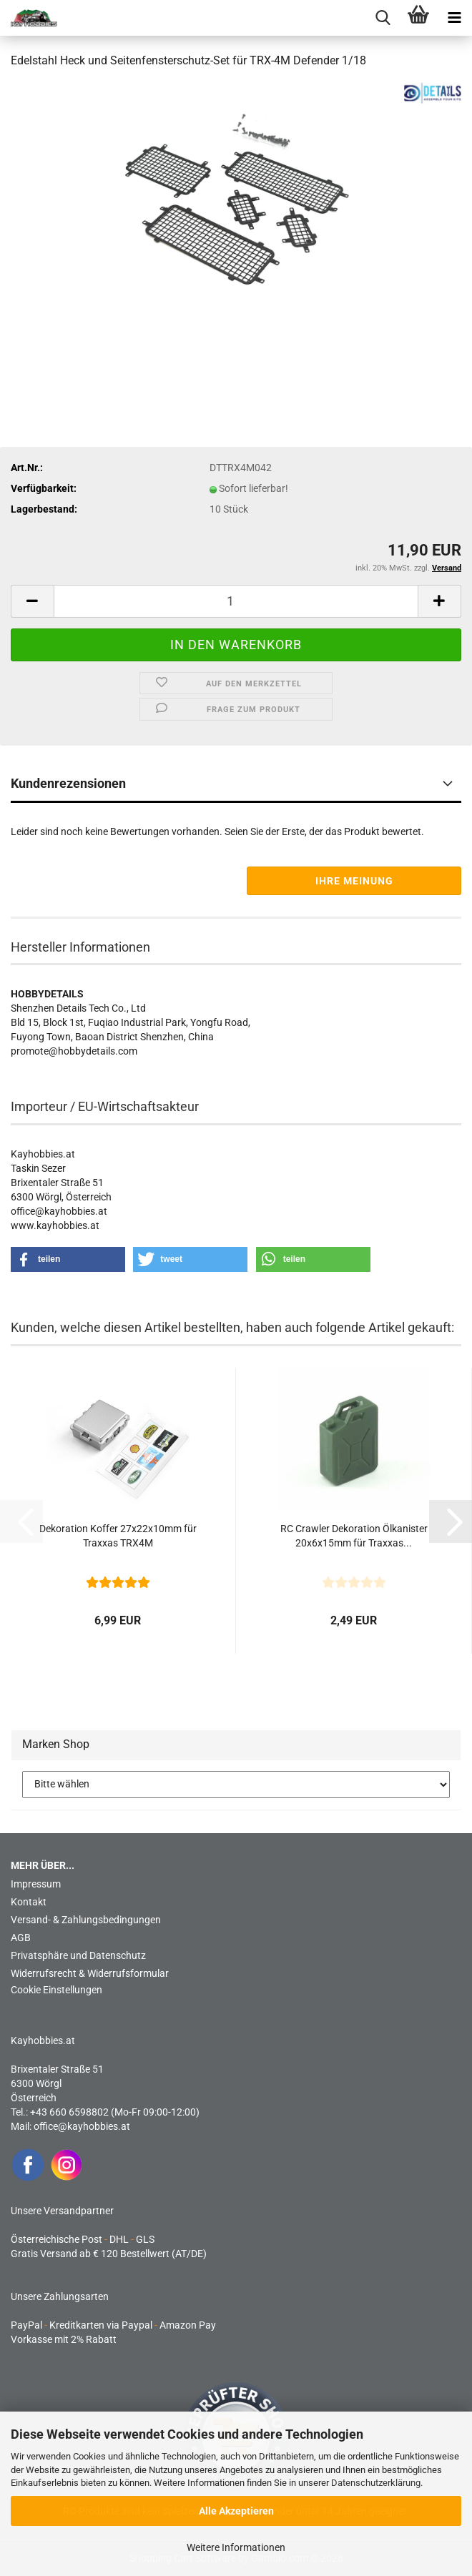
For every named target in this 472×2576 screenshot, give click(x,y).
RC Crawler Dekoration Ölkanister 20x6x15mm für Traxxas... (354, 1536)
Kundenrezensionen (68, 783)
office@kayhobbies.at (82, 2126)
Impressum (36, 1884)
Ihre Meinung (354, 881)
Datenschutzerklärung (376, 2482)
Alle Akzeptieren (236, 2511)
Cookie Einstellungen (56, 1989)
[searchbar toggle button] (382, 18)
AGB (21, 1937)
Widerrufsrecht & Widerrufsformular (90, 1973)
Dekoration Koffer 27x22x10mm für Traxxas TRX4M (118, 1536)
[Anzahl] (236, 601)
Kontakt (28, 1902)
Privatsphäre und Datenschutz (78, 1955)
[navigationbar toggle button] (454, 18)
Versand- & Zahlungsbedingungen (86, 1919)
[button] (32, 601)
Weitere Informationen (236, 2547)
